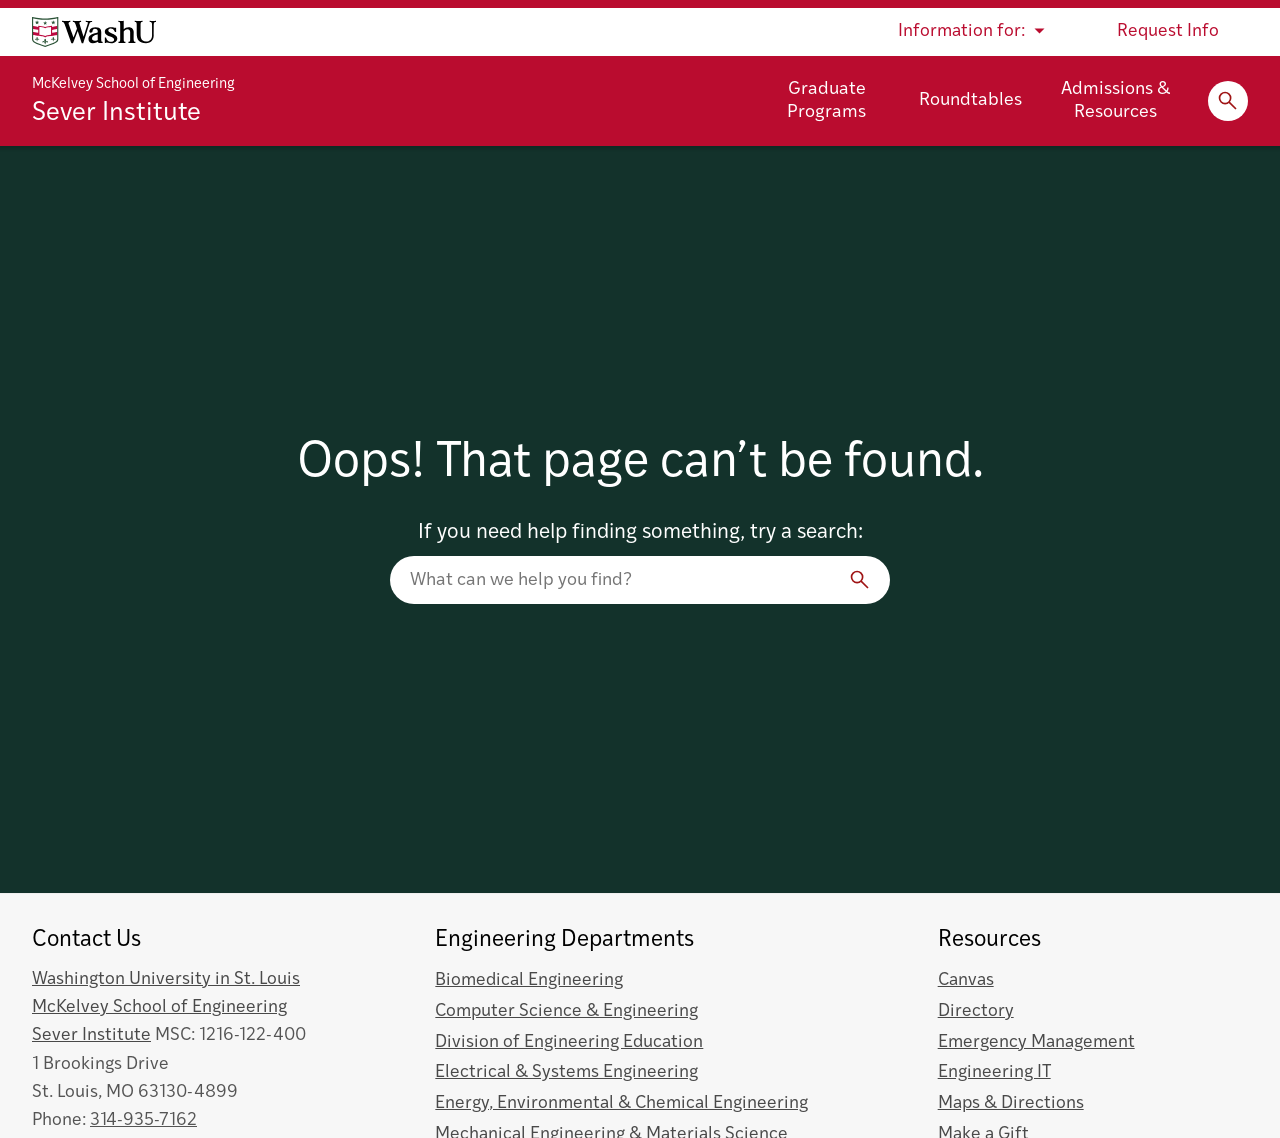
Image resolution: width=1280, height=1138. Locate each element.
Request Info (1168, 31)
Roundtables (970, 100)
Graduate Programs (826, 101)
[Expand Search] (1228, 101)
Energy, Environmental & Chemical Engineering (621, 1103)
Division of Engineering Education (569, 1042)
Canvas (966, 980)
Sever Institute (116, 113)
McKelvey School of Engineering (133, 84)
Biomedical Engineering (529, 980)
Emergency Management (1036, 1042)
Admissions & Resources (1115, 101)
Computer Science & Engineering (566, 1011)
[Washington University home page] (94, 32)
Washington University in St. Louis (166, 979)
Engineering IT (994, 1072)
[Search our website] (640, 580)
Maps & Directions (1011, 1103)
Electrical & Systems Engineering (566, 1072)
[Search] (860, 580)
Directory (976, 1011)
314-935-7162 (143, 1120)
